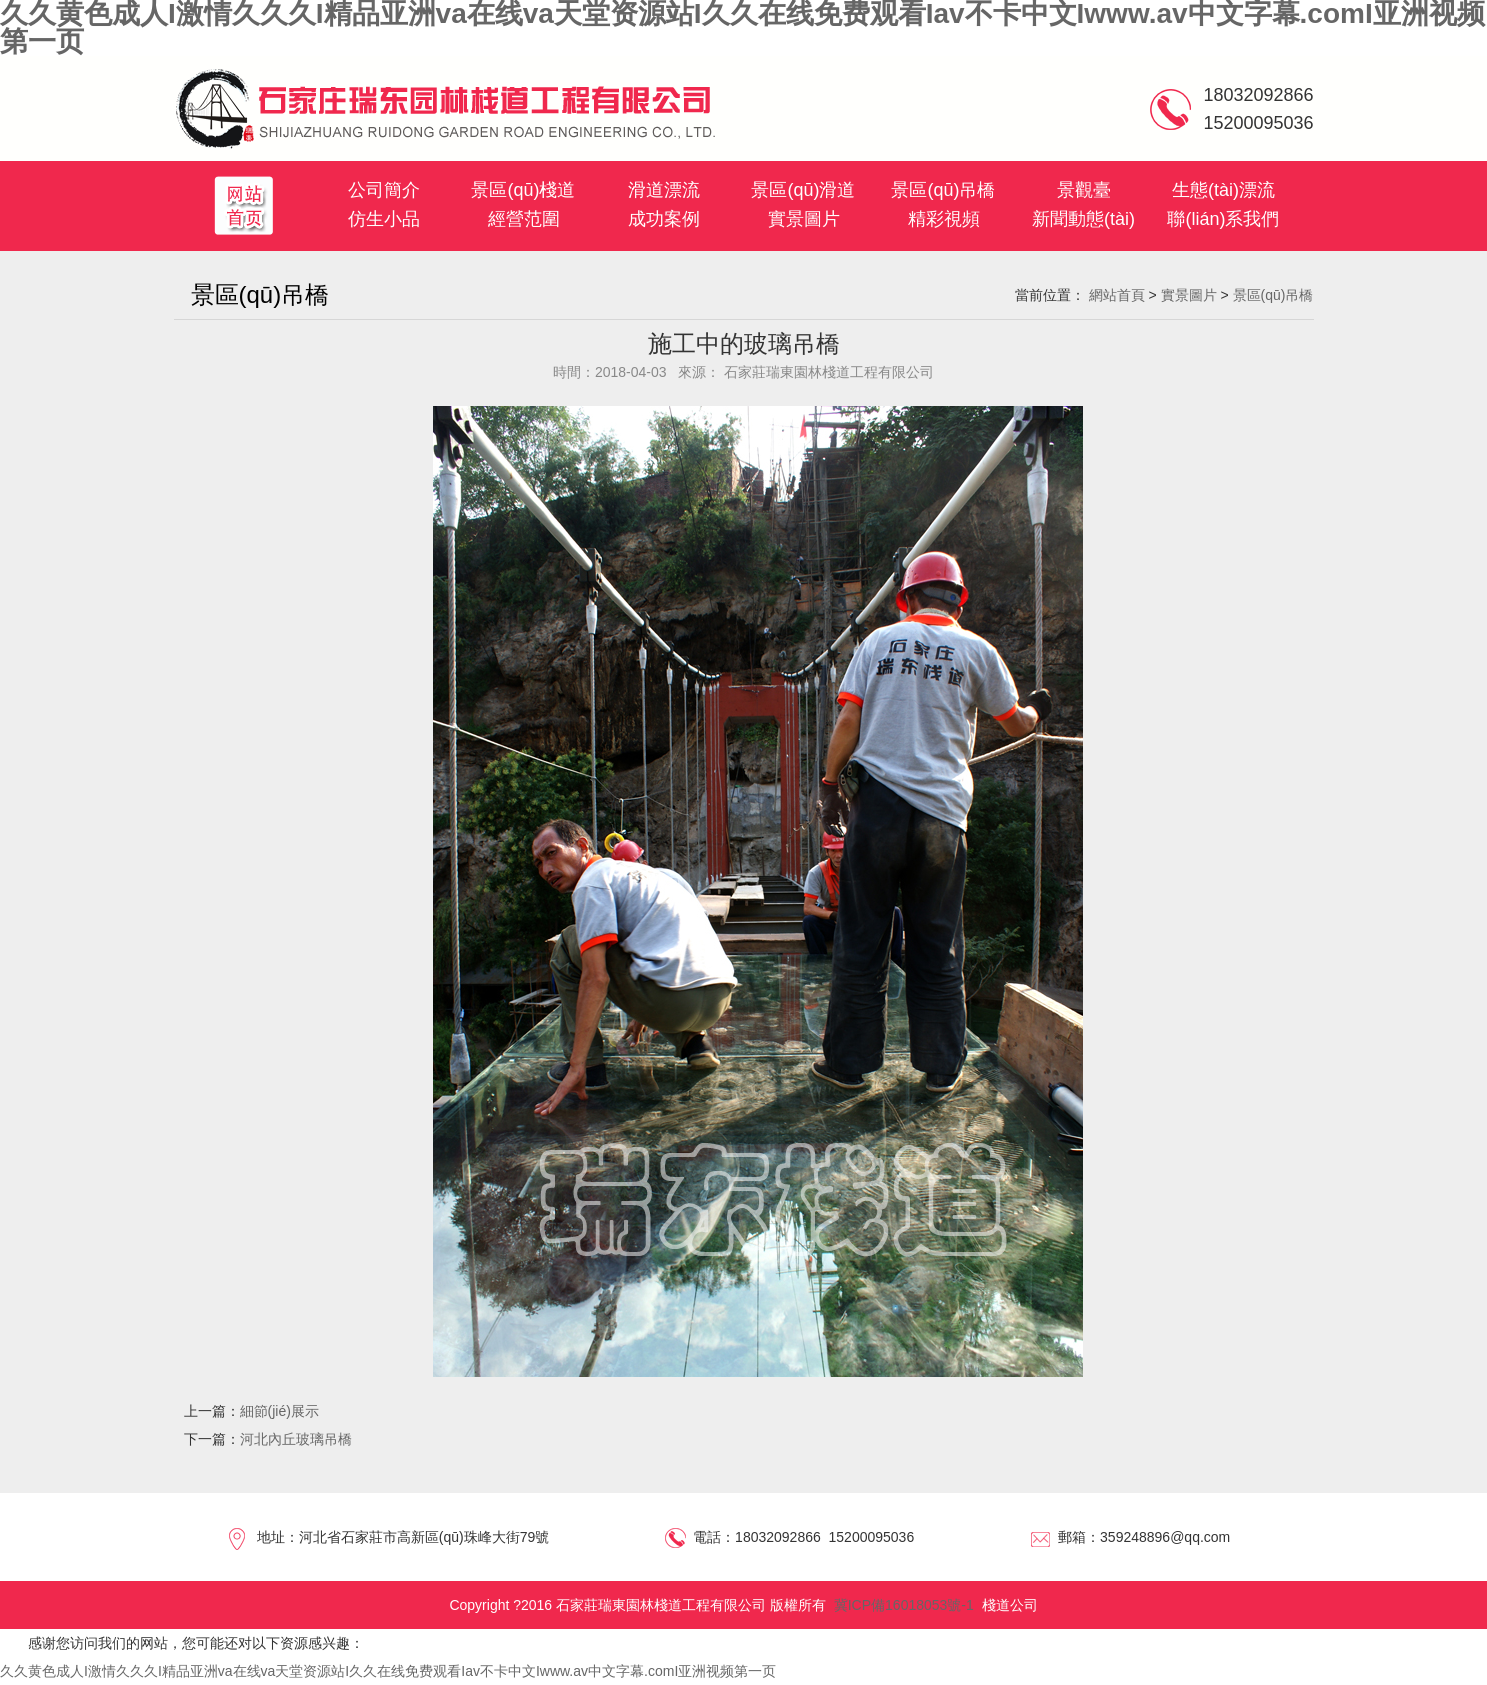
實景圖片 (804, 219)
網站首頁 (1117, 295)
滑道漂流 (664, 190)
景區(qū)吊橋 (943, 190)
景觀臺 (1084, 190)
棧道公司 (1010, 1605)
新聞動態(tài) (1083, 219)
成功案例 (664, 219)
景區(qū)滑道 (803, 190)
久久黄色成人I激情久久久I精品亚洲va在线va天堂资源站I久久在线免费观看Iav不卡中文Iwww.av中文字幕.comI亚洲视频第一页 (388, 1671)
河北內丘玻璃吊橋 (296, 1439)
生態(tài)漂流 (1223, 190)
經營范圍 (524, 219)
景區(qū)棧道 (523, 190)
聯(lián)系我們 (1223, 219)
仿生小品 (384, 219)
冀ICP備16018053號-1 (904, 1605)
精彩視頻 (944, 219)
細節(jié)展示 (279, 1411)
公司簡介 (384, 190)
